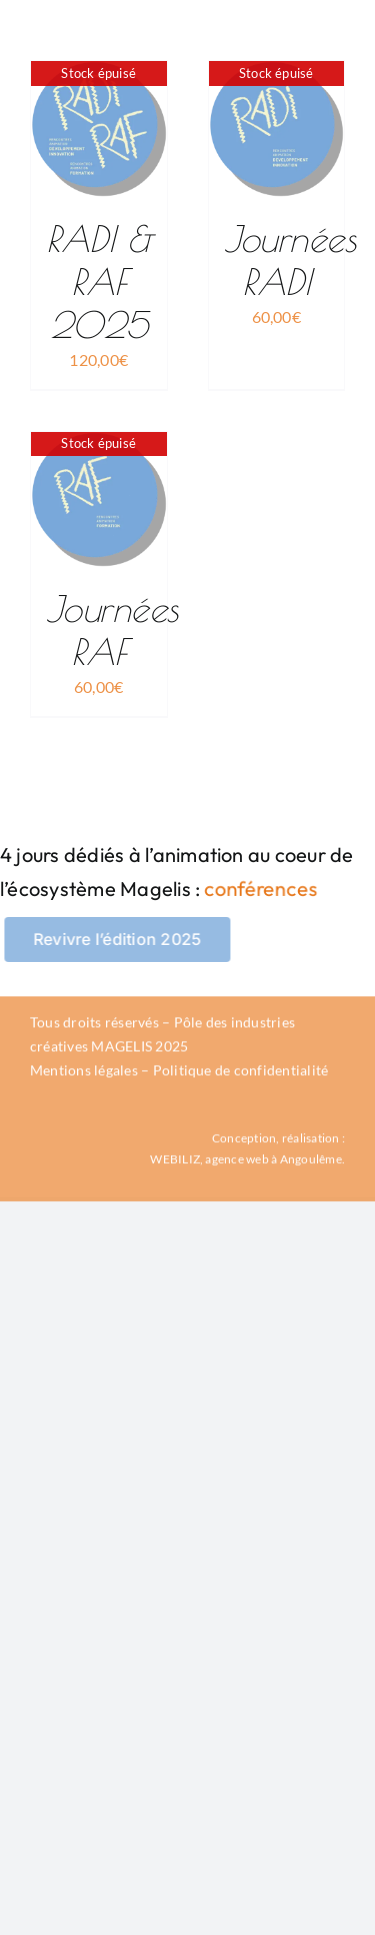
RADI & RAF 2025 (98, 281)
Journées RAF (112, 629)
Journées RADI (290, 259)
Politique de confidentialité (241, 1072)
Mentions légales (84, 1072)
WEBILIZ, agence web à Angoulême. (247, 1160)
